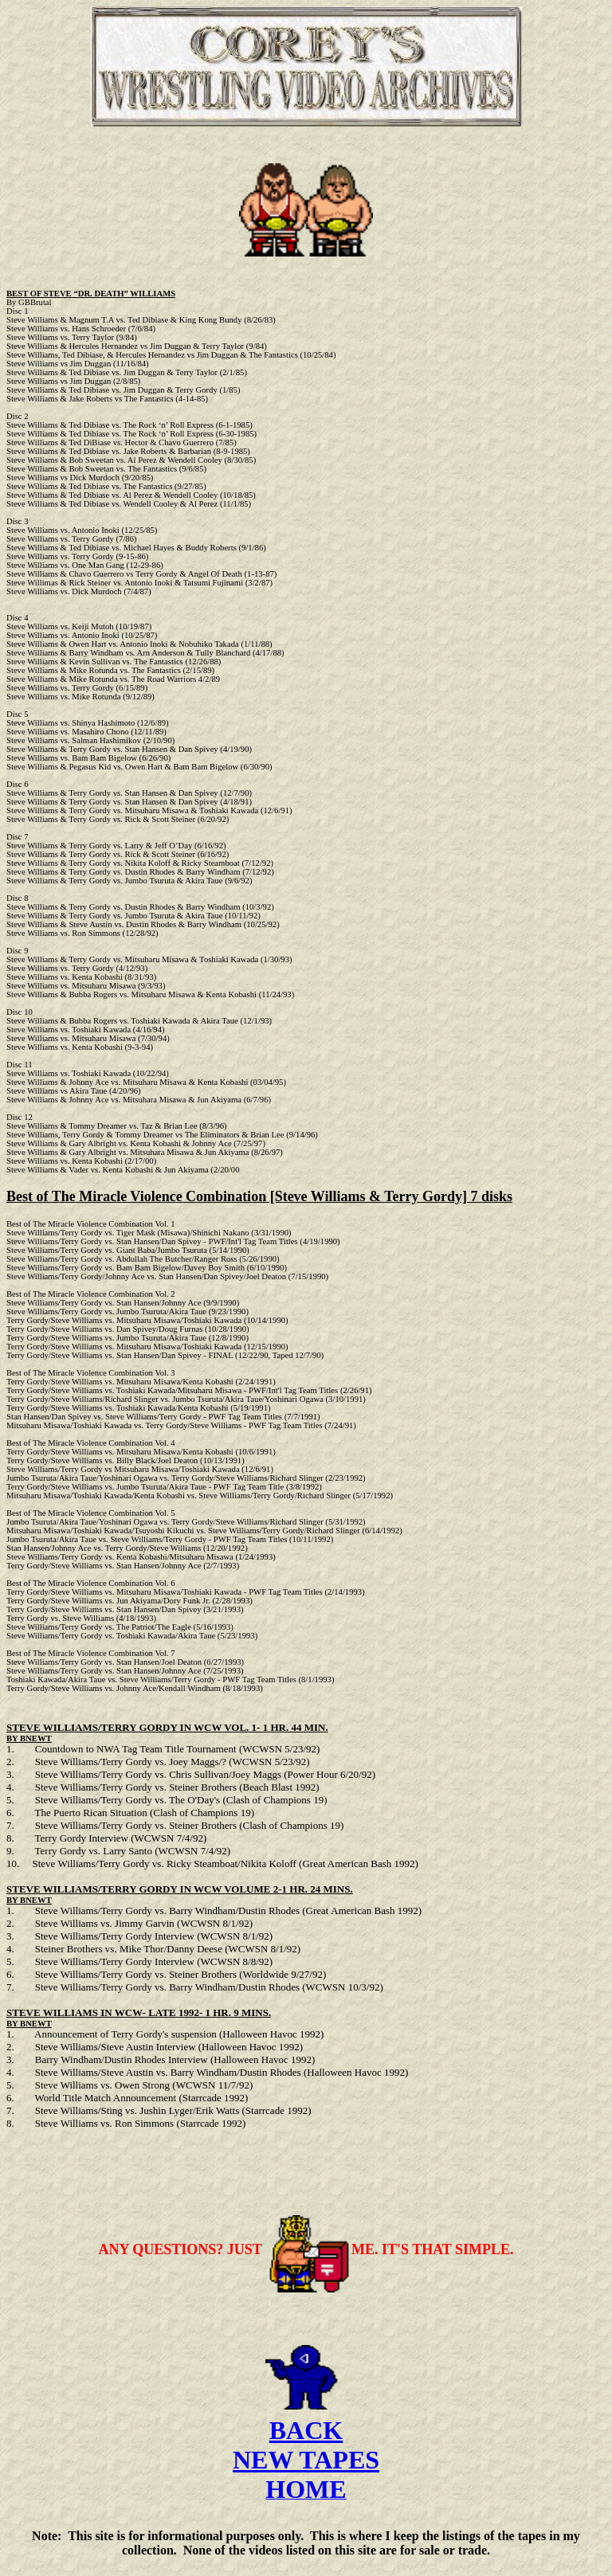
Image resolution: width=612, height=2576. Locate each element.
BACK (306, 2442)
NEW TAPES (306, 2471)
